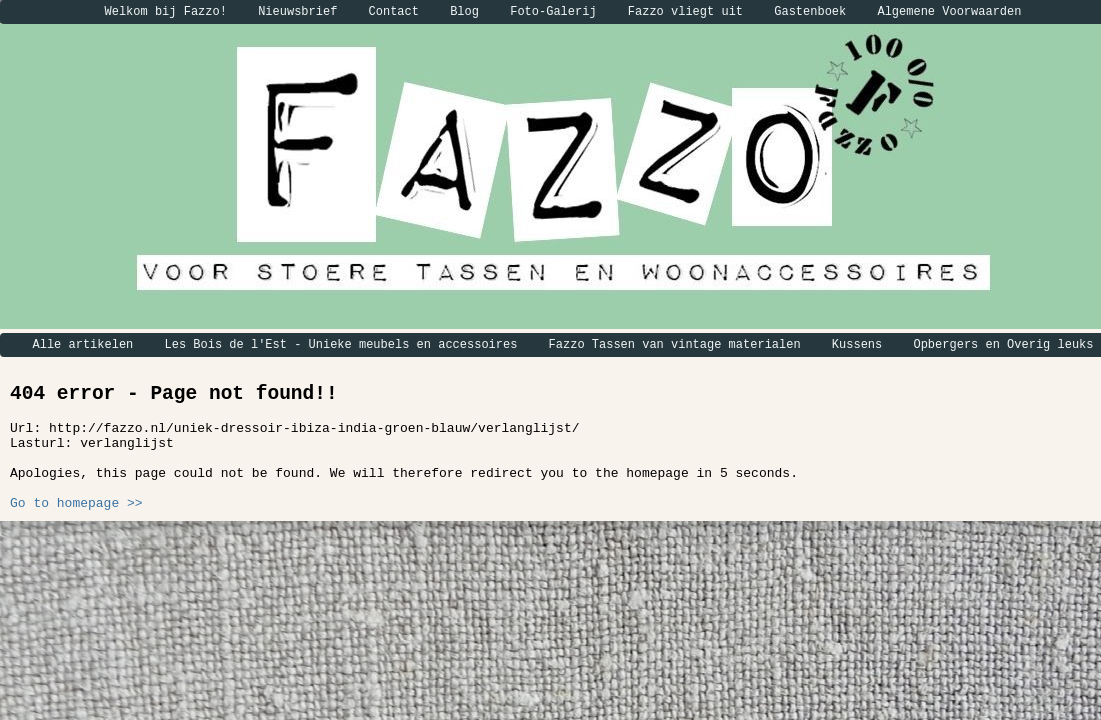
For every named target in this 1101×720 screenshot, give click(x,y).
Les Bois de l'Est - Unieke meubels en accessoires (341, 345)
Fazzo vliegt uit (685, 12)
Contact (394, 12)
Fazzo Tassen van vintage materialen (675, 345)
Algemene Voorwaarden (949, 12)
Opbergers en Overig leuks (1003, 345)
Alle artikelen (83, 345)
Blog (464, 12)
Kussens (857, 345)
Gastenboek (810, 12)
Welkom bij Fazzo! (166, 12)
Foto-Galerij (553, 12)
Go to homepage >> (76, 503)
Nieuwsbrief (297, 12)
